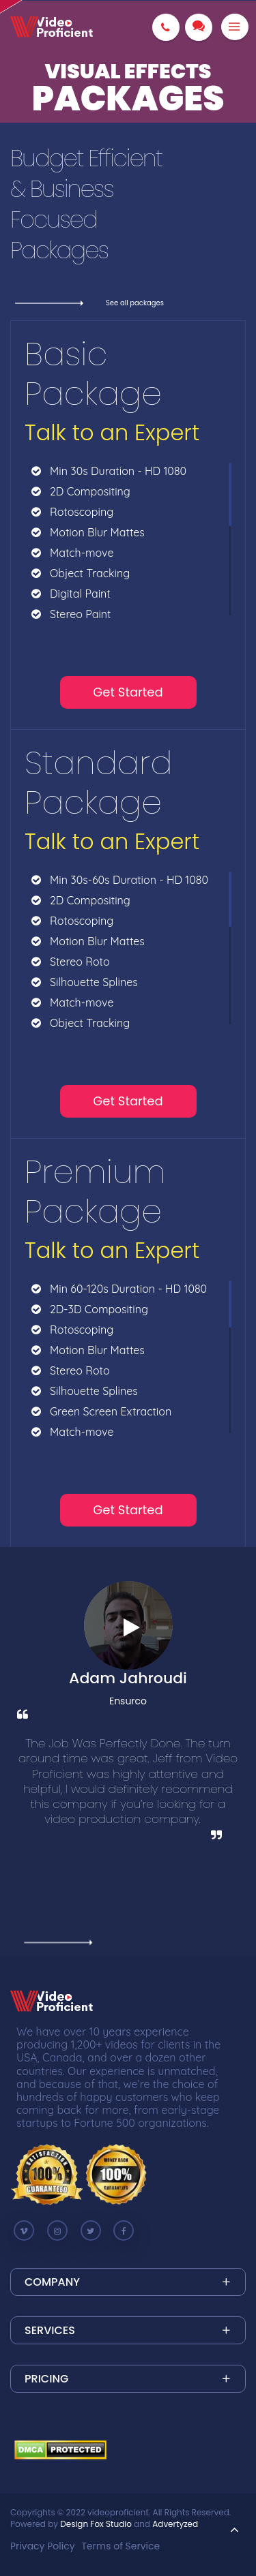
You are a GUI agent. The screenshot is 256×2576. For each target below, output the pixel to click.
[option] (128, 1751)
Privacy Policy (42, 2546)
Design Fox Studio (96, 2524)
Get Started (127, 692)
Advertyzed (175, 2524)
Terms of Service (120, 2546)
